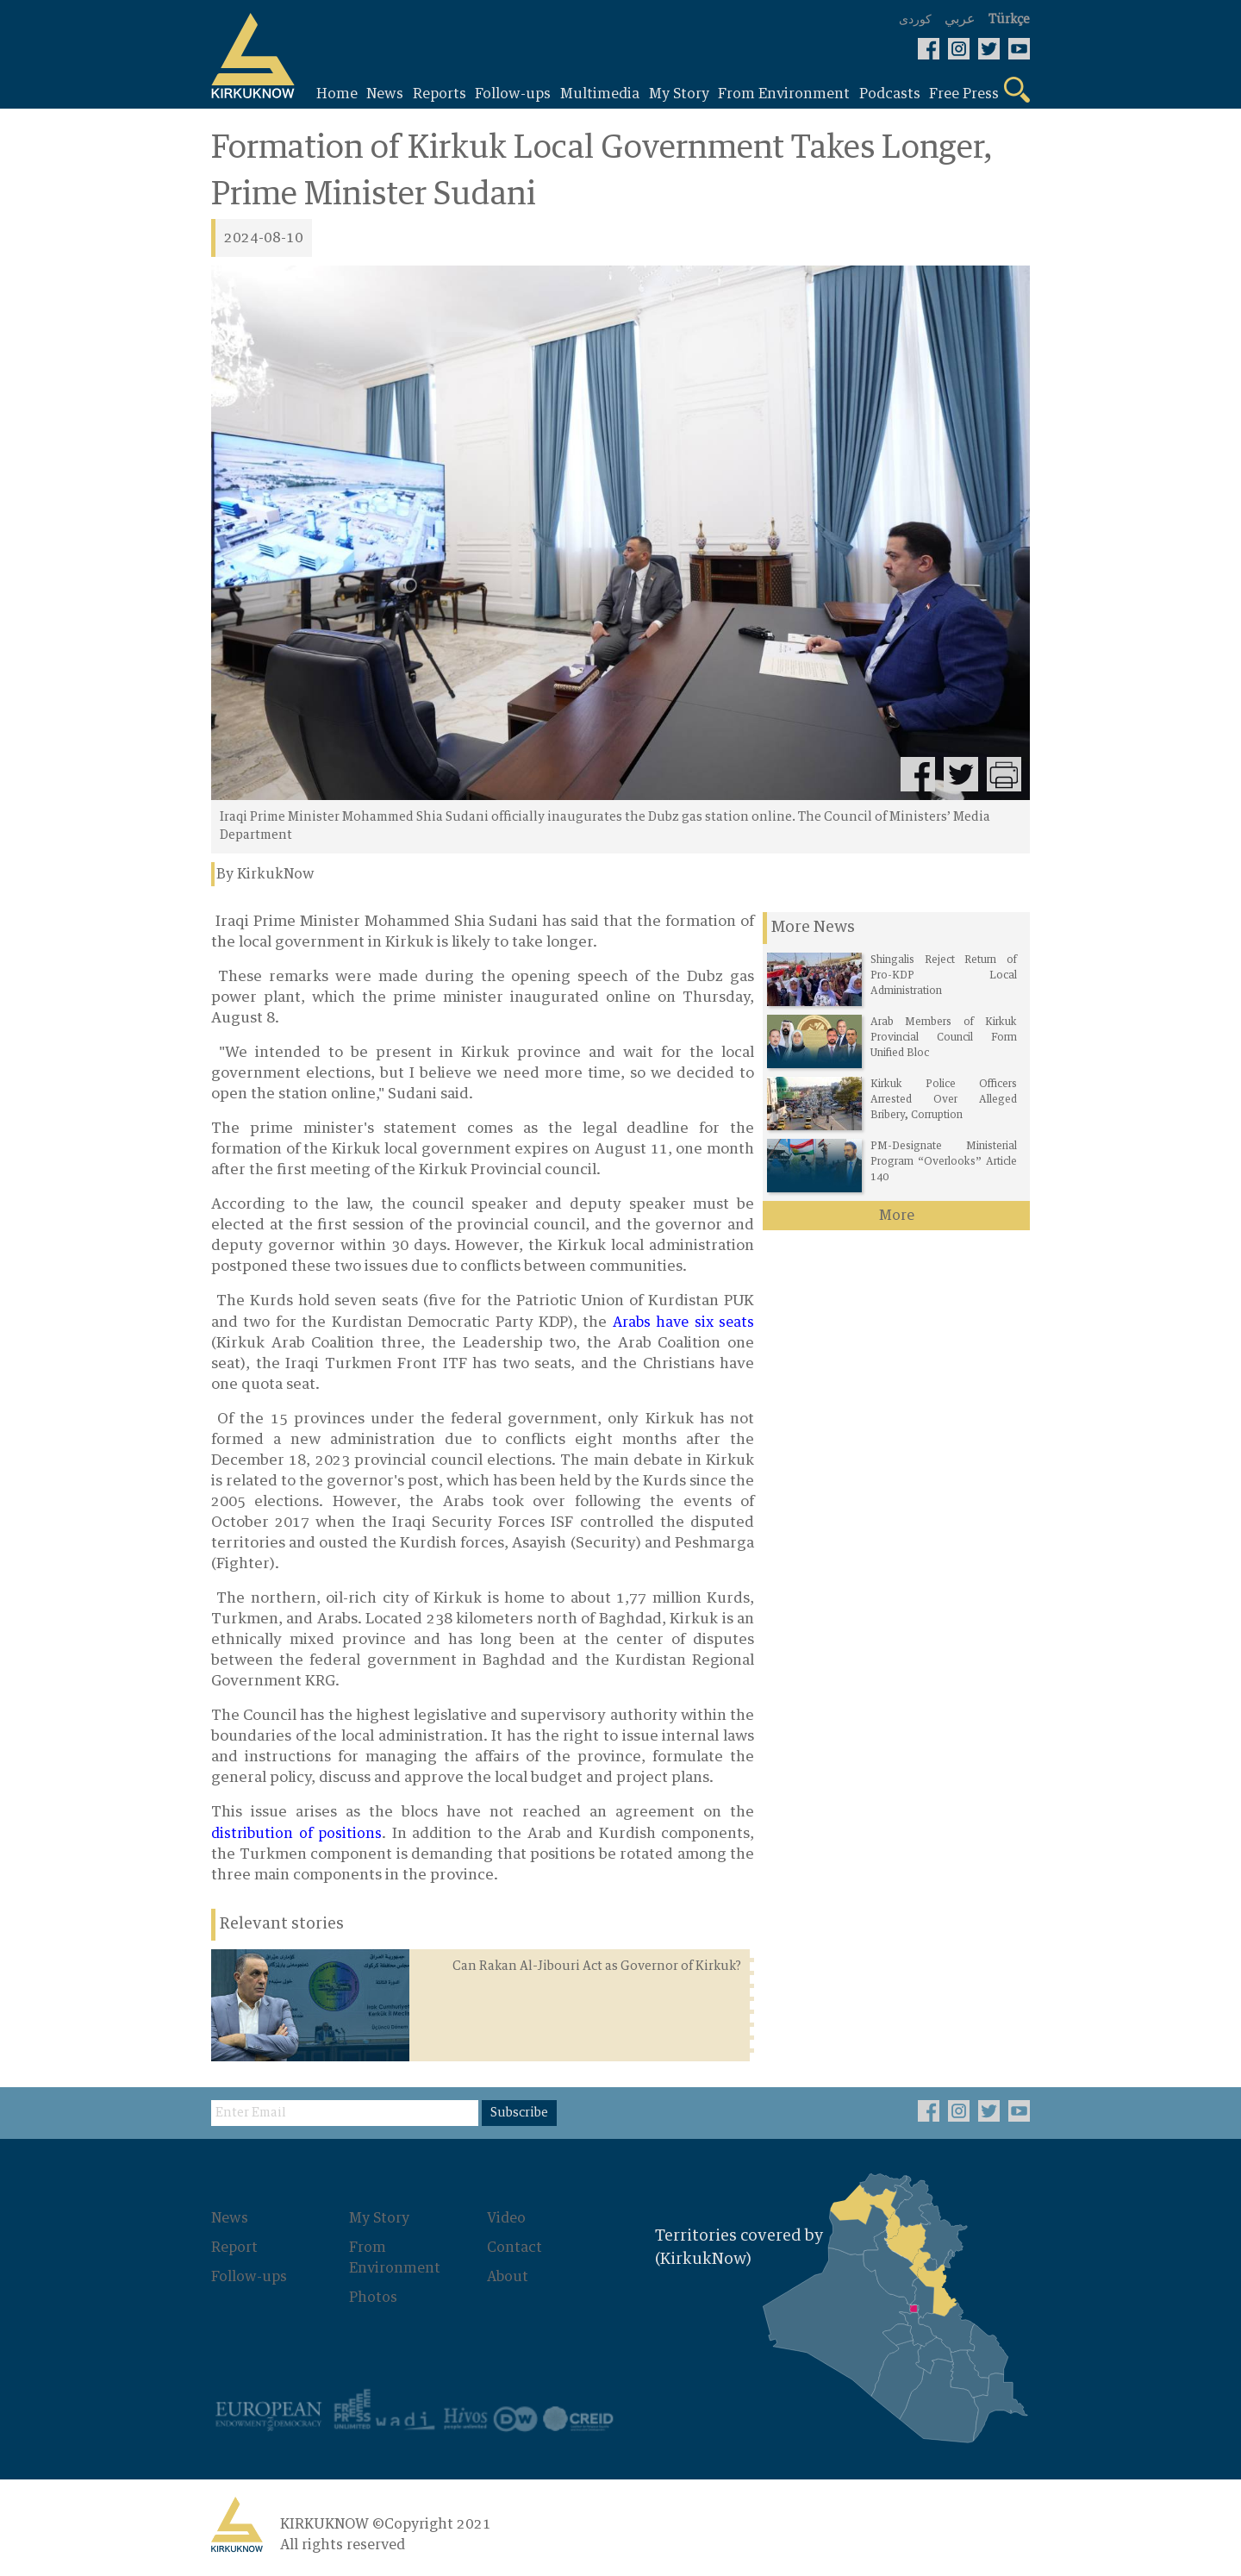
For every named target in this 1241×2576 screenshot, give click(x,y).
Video (506, 2218)
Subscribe (519, 2113)
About (507, 2277)
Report (234, 2247)
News (229, 2218)
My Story (379, 2218)
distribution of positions (296, 1834)
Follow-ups (249, 2277)
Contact (514, 2247)
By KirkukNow (265, 874)
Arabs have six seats (680, 1322)
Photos (373, 2297)
